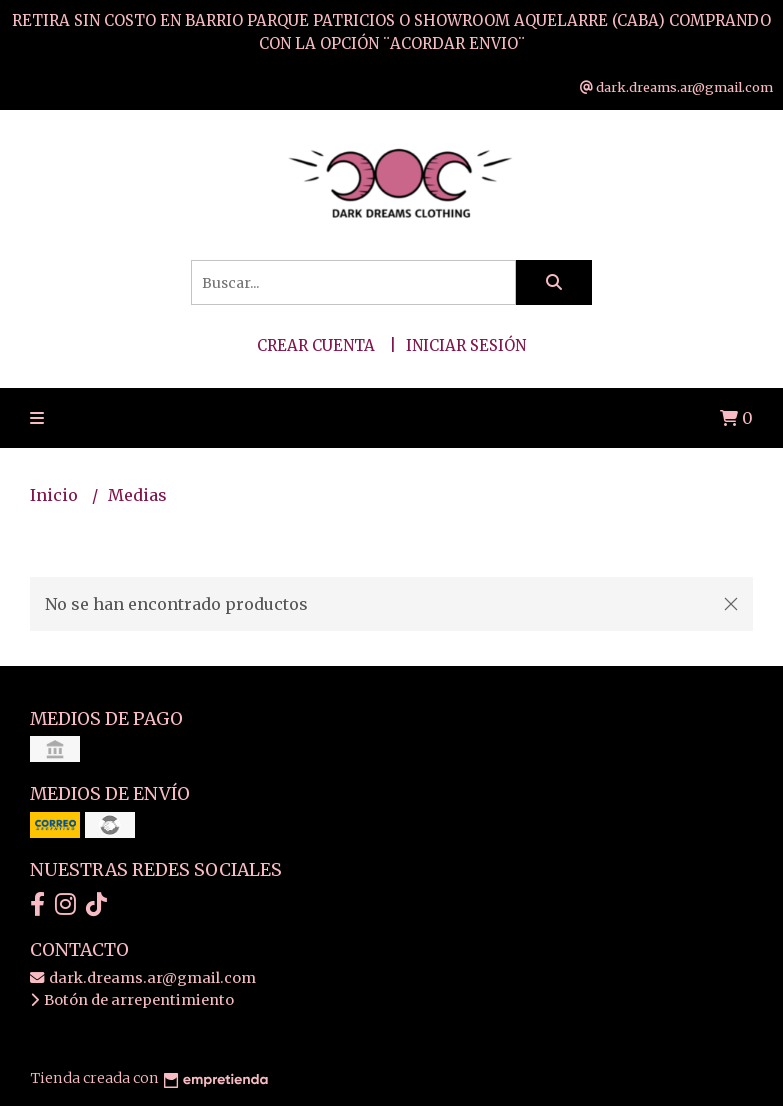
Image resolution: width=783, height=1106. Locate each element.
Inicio (56, 495)
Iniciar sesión (466, 345)
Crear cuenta (316, 345)
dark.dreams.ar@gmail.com (143, 978)
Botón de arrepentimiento (132, 1000)
